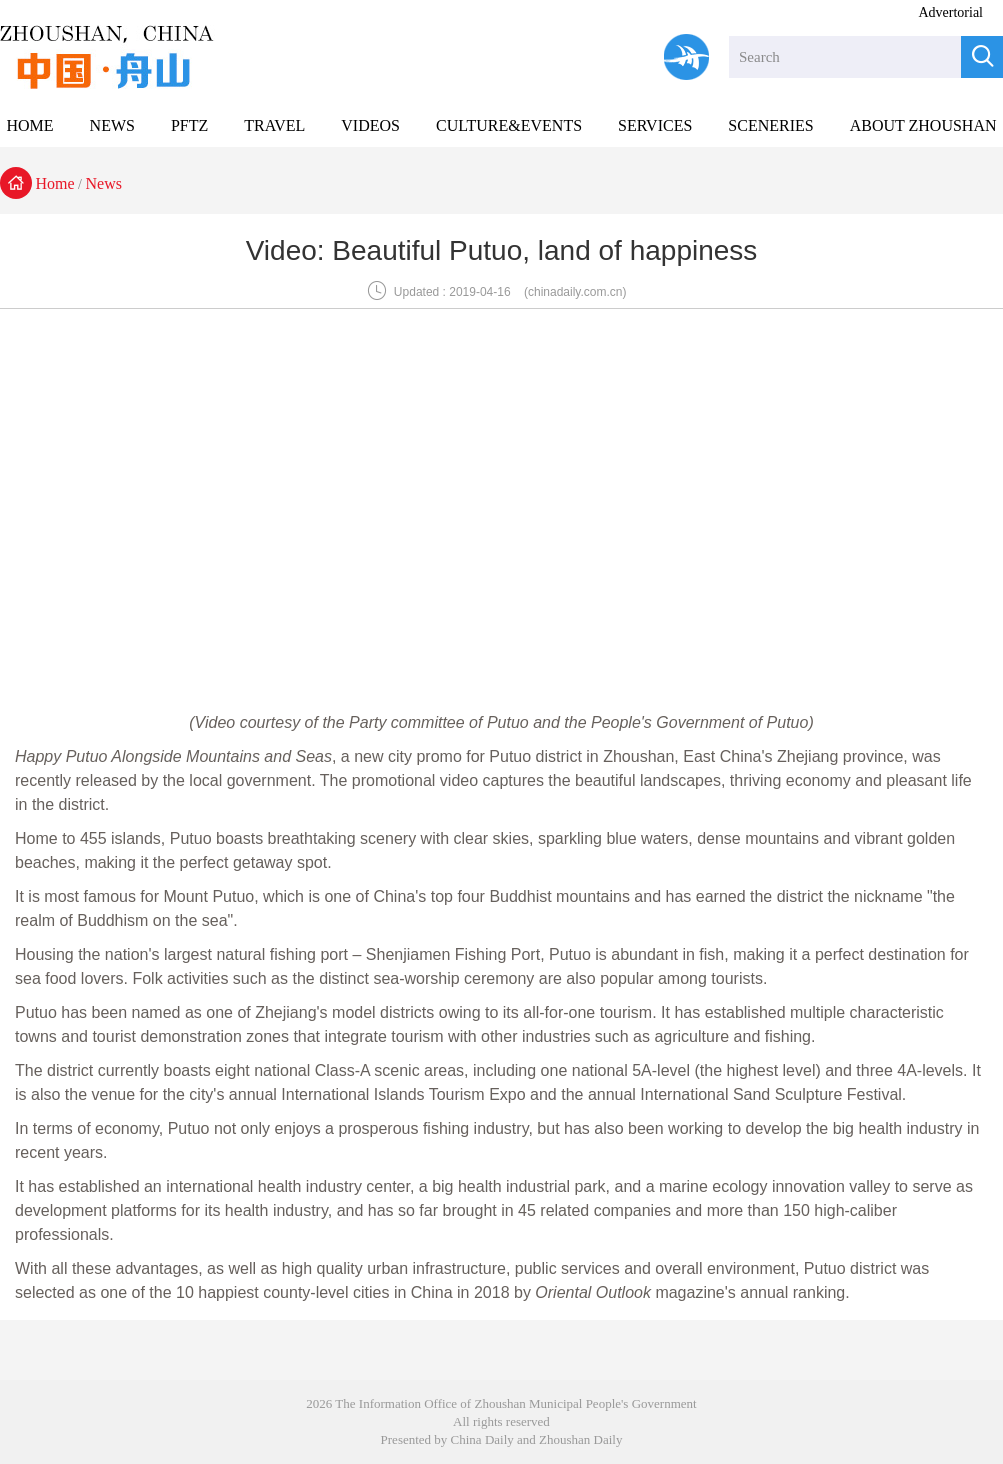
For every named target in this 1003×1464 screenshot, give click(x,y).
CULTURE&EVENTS (509, 125)
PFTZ (189, 125)
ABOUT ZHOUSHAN (923, 125)
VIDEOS (370, 125)
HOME (29, 125)
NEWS (112, 125)
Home (55, 183)
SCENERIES (770, 125)
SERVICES (655, 125)
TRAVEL (274, 125)
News (104, 183)
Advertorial (950, 12)
